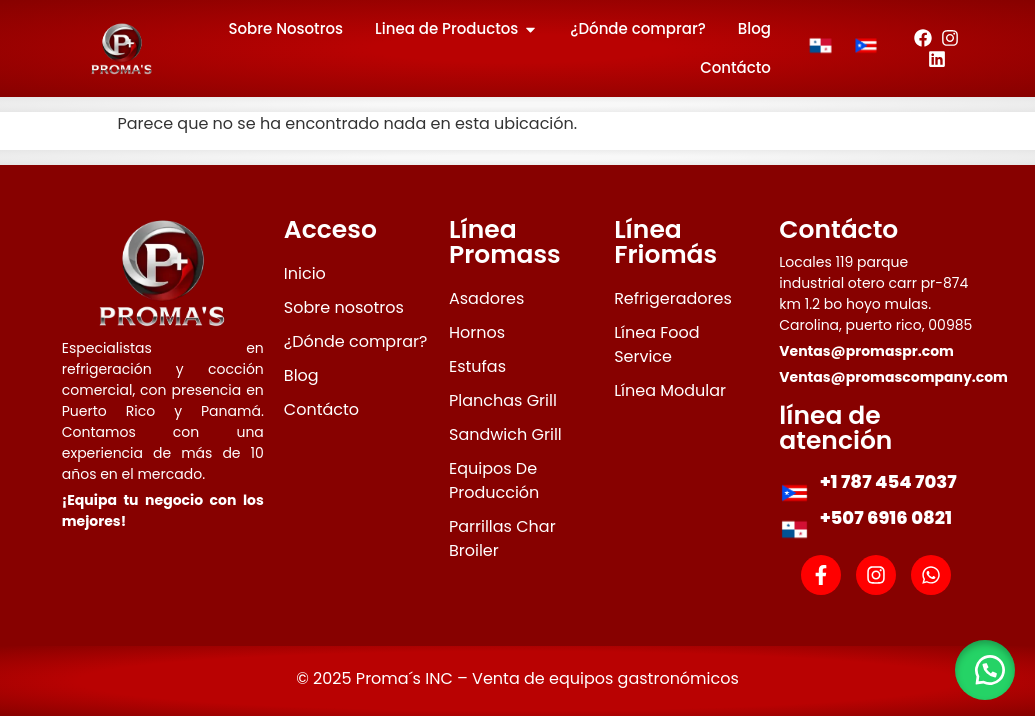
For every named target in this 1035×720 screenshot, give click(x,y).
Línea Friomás (665, 242)
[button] (985, 670)
